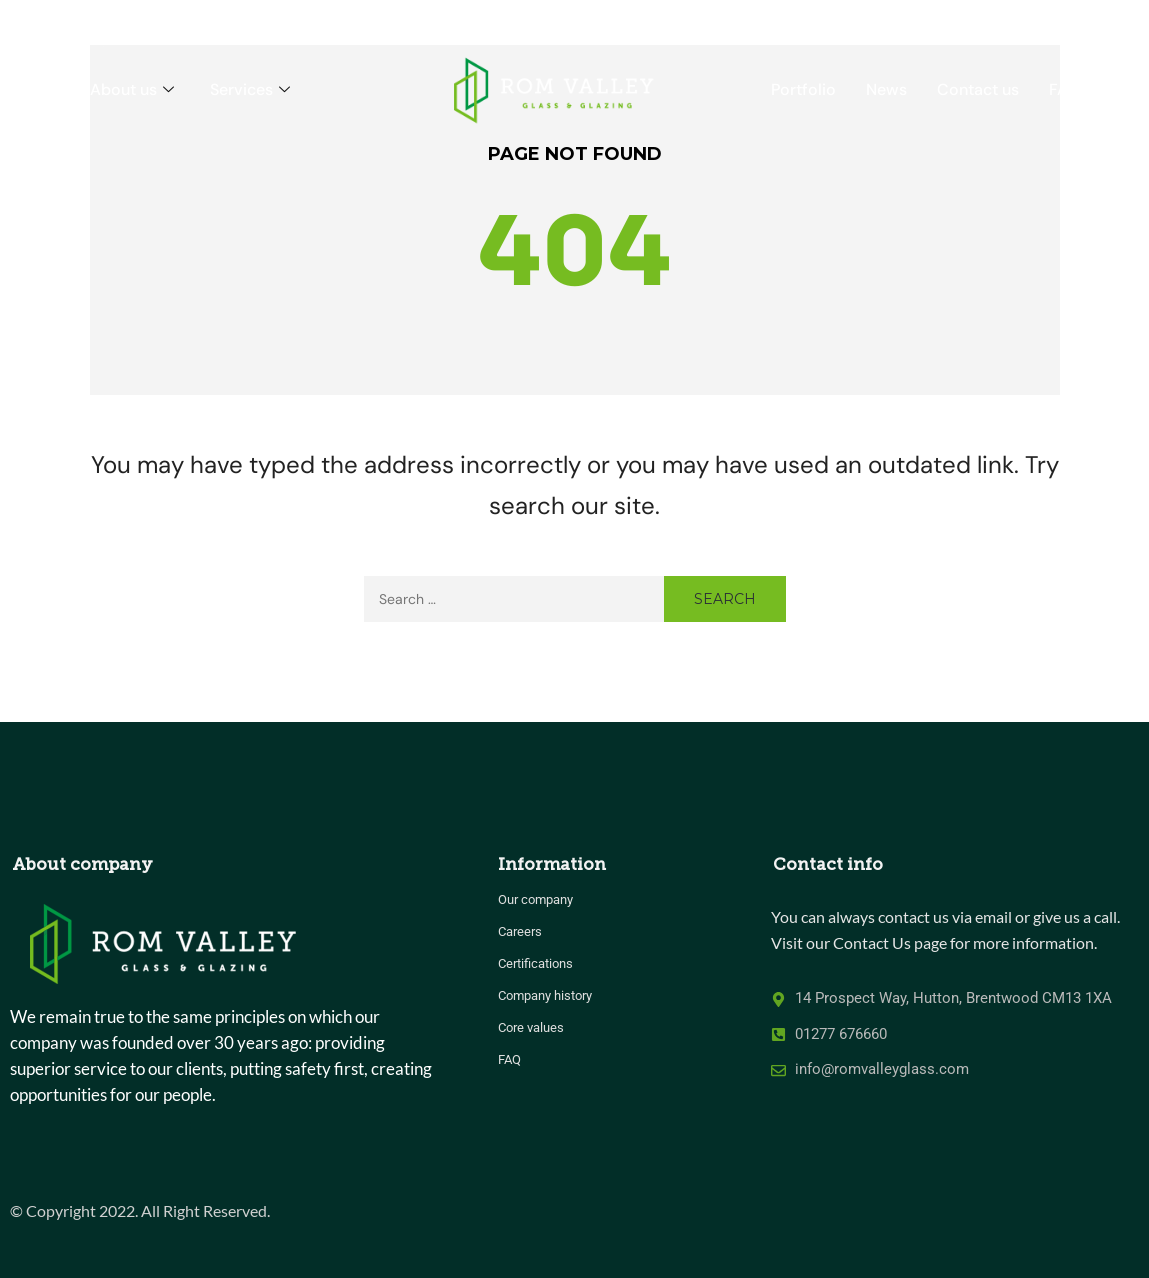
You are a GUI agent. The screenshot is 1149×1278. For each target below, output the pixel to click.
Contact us (978, 89)
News (886, 89)
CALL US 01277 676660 (1046, 19)
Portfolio (803, 89)
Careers (520, 931)
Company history (545, 995)
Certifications (535, 963)
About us (132, 89)
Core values (531, 1027)
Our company (535, 899)
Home (37, 89)
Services (250, 89)
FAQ (1064, 89)
